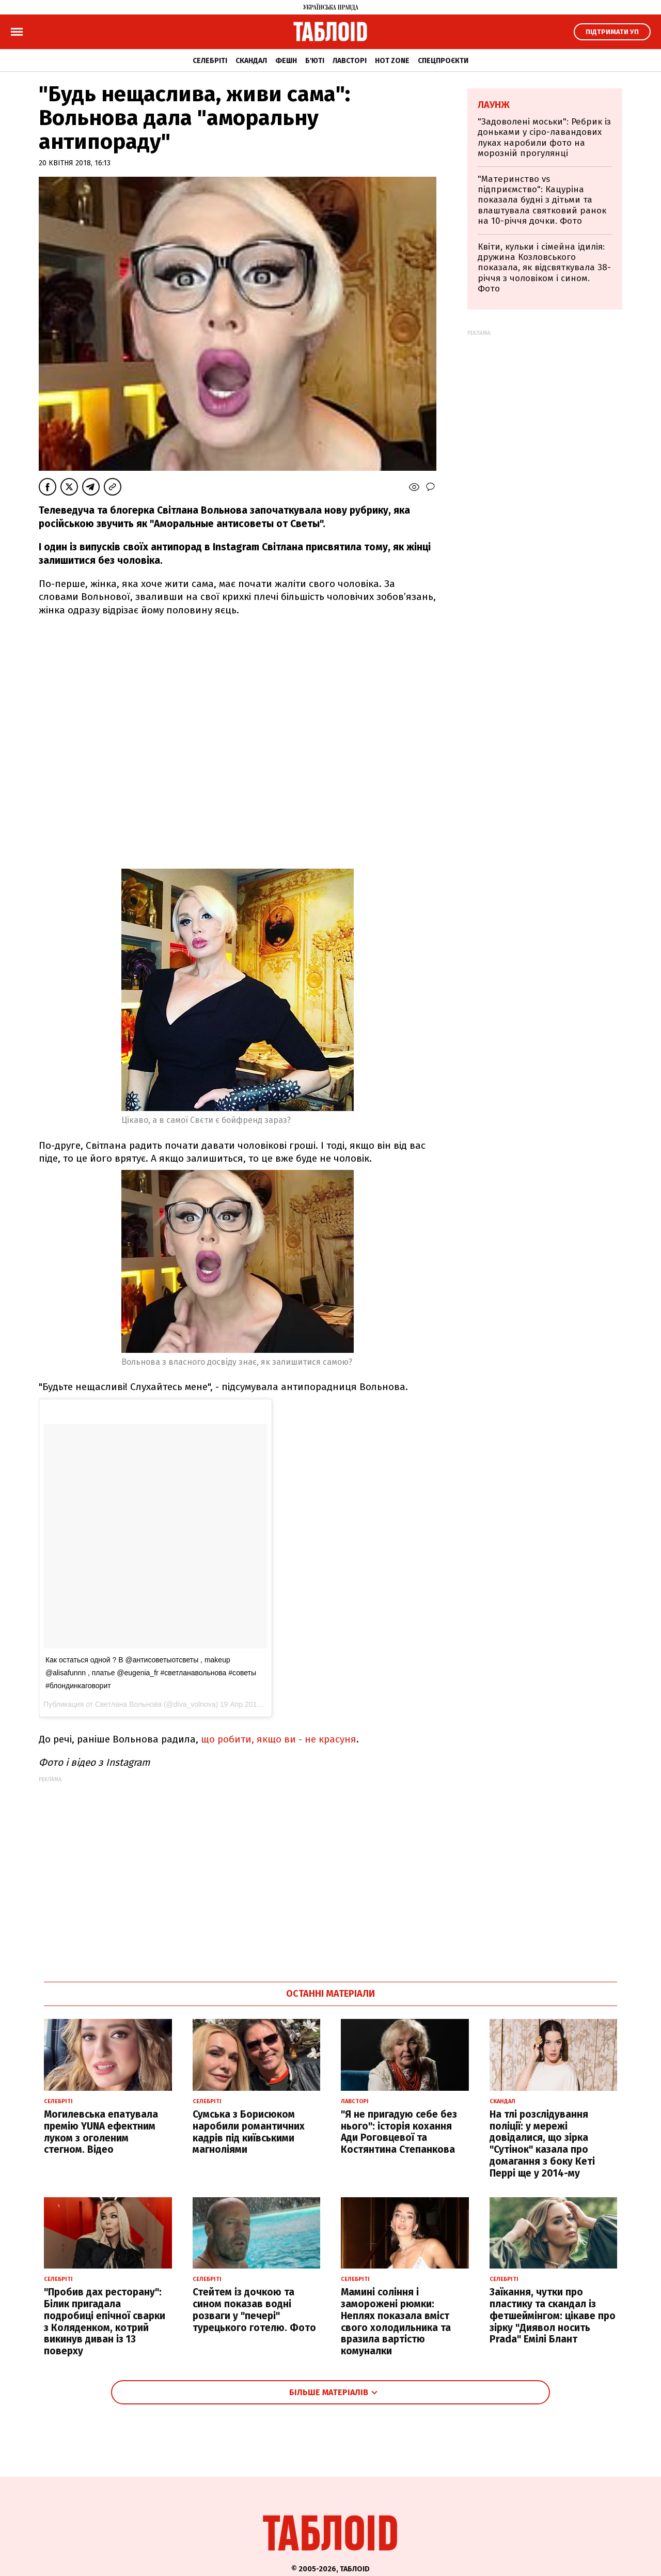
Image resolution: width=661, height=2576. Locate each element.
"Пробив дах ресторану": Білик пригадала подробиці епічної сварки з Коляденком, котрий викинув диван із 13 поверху (104, 2321)
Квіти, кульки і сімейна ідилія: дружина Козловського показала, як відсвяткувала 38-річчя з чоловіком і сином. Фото (544, 268)
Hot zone (392, 60)
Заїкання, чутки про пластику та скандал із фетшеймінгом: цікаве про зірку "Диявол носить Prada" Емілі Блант (553, 2315)
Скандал (251, 60)
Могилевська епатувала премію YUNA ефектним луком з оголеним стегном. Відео (101, 2131)
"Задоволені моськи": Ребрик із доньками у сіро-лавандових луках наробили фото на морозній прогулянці (544, 137)
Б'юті (314, 60)
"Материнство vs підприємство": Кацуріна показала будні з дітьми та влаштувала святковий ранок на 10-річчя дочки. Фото (542, 200)
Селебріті (210, 60)
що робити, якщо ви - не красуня (278, 1739)
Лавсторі (350, 60)
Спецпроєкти (443, 60)
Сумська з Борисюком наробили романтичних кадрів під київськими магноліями (249, 2131)
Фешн (286, 60)
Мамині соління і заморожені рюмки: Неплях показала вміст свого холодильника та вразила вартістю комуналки (396, 2321)
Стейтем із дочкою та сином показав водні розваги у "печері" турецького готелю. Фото (254, 2309)
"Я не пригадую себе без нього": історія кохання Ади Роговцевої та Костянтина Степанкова (399, 2131)
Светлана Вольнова (128, 1704)
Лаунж (494, 105)
